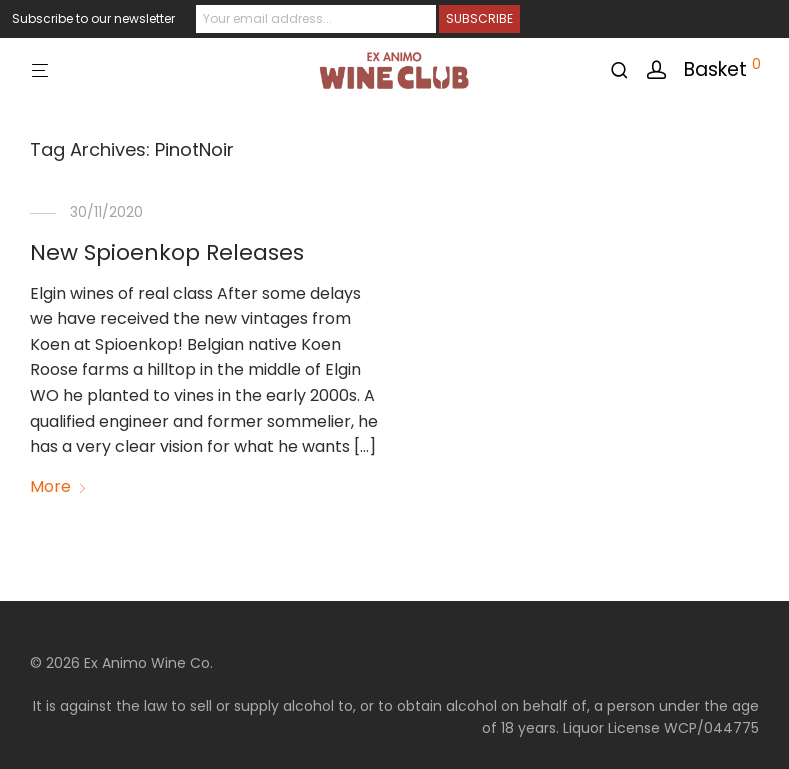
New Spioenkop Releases (167, 252)
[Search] (626, 70)
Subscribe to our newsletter (93, 18)
